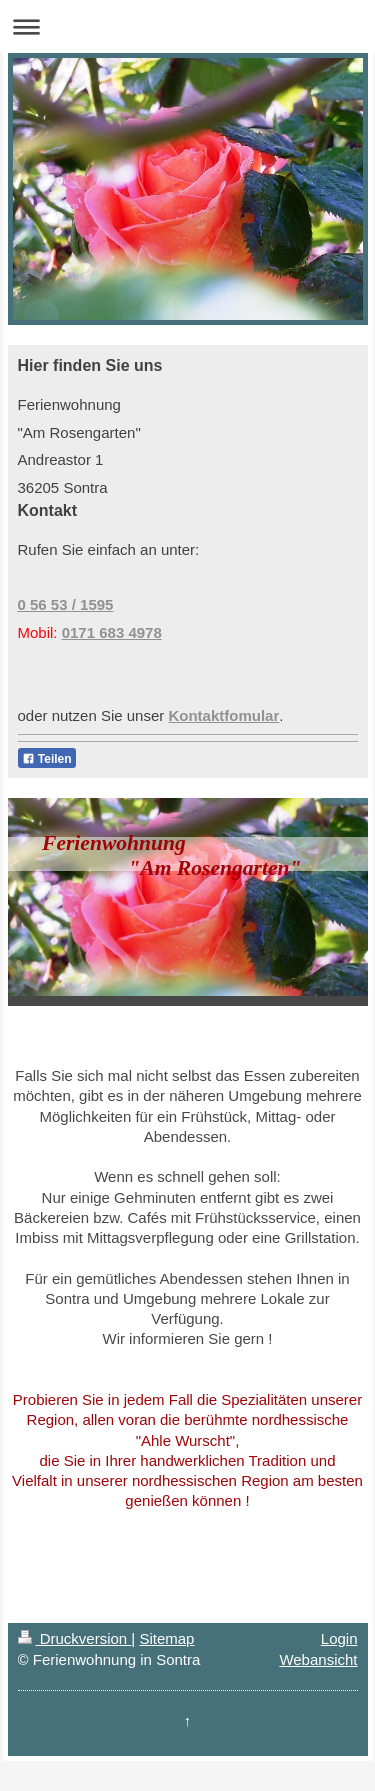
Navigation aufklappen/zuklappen (187, 26)
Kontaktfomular (223, 715)
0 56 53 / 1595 (66, 604)
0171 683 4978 (112, 632)
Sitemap (166, 1638)
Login (339, 1638)
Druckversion (75, 1638)
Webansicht (318, 1659)
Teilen (47, 759)
